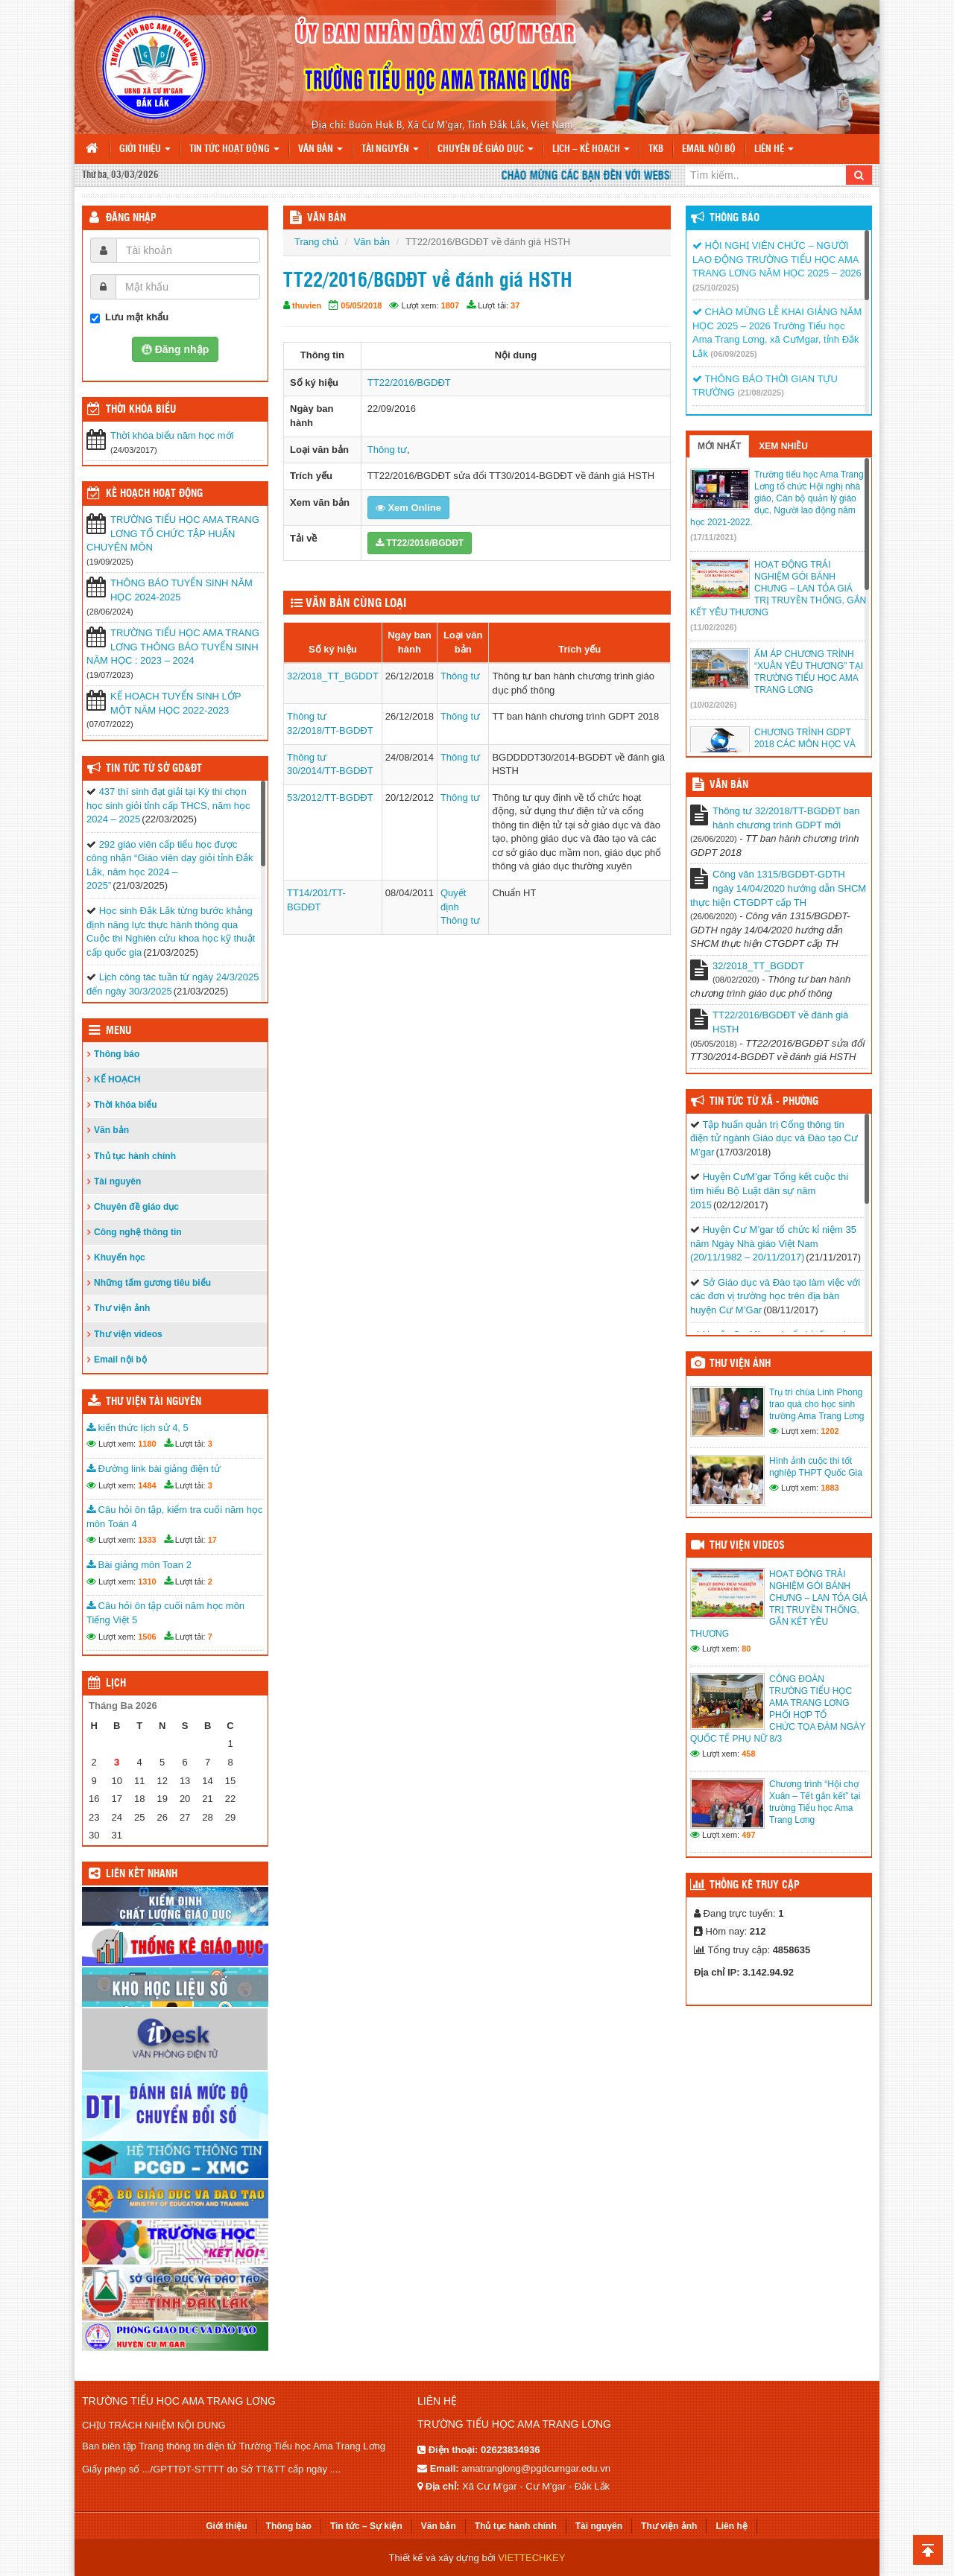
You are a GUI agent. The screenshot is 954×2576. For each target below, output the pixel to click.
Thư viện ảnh (122, 1308)
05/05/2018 (361, 305)
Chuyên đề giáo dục (485, 149)
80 (746, 1648)
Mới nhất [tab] (719, 446)
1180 (147, 1443)
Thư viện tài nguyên (153, 1402)
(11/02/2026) (713, 627)
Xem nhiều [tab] (783, 446)
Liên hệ (774, 149)
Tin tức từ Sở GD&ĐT (154, 769)
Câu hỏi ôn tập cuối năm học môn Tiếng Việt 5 (165, 1612)
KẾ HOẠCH (117, 1079)
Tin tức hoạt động (234, 149)
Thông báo (116, 1054)
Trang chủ (316, 241)
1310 (147, 1581)
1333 (147, 1539)
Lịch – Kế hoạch (591, 149)
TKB (655, 149)
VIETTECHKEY (531, 2557)
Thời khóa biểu (125, 1105)
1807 (450, 305)
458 (748, 1753)
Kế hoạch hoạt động (154, 494)
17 (212, 1539)
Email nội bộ (709, 149)
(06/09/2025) (733, 353)
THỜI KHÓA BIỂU (141, 410)
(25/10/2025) (715, 287)
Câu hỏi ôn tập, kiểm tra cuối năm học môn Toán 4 (174, 1516)
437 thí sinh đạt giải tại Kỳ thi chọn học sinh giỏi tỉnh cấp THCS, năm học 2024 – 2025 (168, 805)
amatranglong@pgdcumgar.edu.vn (535, 2468)
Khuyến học (119, 1257)
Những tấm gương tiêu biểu (152, 1283)
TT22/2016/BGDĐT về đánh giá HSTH (780, 1022)
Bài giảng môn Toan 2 (139, 1564)
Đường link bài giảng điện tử (153, 1468)
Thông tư (387, 449)
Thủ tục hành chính (135, 1156)
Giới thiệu (145, 149)
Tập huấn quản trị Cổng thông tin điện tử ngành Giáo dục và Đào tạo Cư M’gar (774, 1138)
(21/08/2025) (760, 392)
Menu (118, 1031)
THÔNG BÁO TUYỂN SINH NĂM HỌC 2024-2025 (181, 590)
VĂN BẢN (326, 218)
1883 (829, 1487)
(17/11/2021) (713, 537)
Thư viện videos (128, 1334)
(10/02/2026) (713, 704)
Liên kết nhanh (141, 1874)
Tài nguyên (390, 149)
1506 (147, 1636)
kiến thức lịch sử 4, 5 (137, 1427)
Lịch (116, 1683)
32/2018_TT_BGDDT (333, 676)
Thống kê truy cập (755, 1885)
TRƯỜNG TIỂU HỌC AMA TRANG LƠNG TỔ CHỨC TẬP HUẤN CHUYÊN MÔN (172, 533)
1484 (147, 1485)
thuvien (306, 305)
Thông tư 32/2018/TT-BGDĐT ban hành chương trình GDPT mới (786, 818)
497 (748, 1834)
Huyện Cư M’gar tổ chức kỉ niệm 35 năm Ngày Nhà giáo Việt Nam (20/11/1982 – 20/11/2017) (773, 1243)
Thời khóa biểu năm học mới (171, 435)
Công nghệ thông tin (138, 1232)
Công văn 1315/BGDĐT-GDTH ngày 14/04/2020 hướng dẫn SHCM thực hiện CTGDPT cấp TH (778, 888)
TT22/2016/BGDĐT (409, 382)
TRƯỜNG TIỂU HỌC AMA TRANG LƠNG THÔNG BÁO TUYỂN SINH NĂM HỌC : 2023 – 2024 (172, 646)
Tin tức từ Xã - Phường (764, 1102)
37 (515, 305)
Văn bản (320, 149)
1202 (829, 1431)
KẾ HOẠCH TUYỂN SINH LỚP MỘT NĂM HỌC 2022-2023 (175, 703)
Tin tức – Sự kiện (366, 2526)
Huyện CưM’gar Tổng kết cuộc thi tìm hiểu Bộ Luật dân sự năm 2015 (769, 1190)
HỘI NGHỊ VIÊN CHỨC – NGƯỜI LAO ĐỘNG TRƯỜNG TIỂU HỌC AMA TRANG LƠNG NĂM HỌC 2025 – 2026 (777, 259)
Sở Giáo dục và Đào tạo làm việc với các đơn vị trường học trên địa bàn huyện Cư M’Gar (775, 1296)
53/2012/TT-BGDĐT (330, 797)
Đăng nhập (131, 218)
